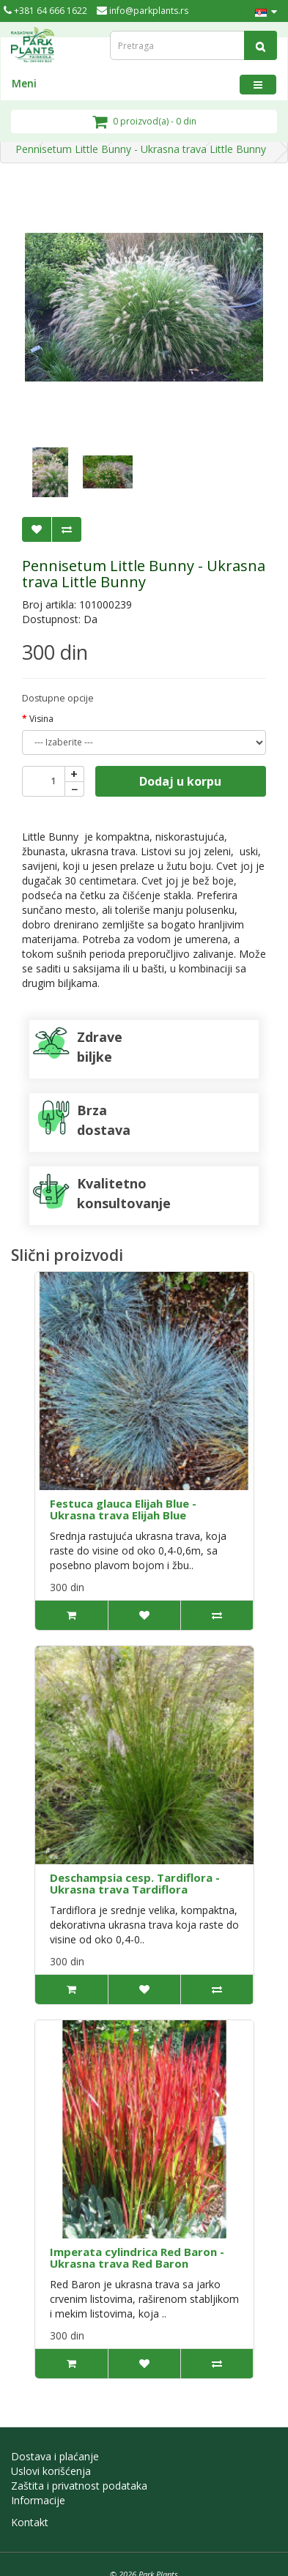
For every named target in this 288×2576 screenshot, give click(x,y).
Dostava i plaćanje (55, 2456)
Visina (41, 718)
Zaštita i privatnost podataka (79, 2486)
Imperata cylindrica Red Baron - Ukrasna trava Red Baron (137, 2257)
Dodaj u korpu (180, 781)
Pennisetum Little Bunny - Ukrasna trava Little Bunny (140, 149)
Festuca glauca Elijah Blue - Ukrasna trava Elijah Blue (123, 1509)
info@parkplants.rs (142, 10)
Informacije (38, 2500)
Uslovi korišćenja (51, 2471)
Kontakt (29, 2522)
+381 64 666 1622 (45, 10)
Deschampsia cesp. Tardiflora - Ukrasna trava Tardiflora (135, 1883)
